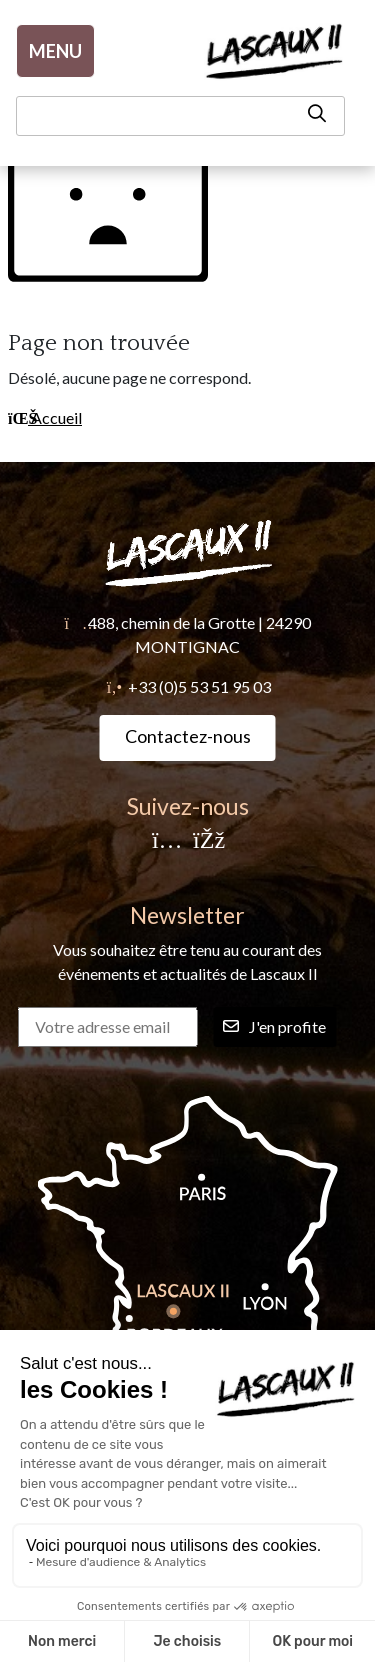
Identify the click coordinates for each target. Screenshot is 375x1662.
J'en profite (274, 1026)
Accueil (45, 417)
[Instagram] (167, 841)
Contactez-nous (188, 736)
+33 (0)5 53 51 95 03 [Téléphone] (199, 686)
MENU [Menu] (55, 51)
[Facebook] (208, 841)
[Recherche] (180, 116)
